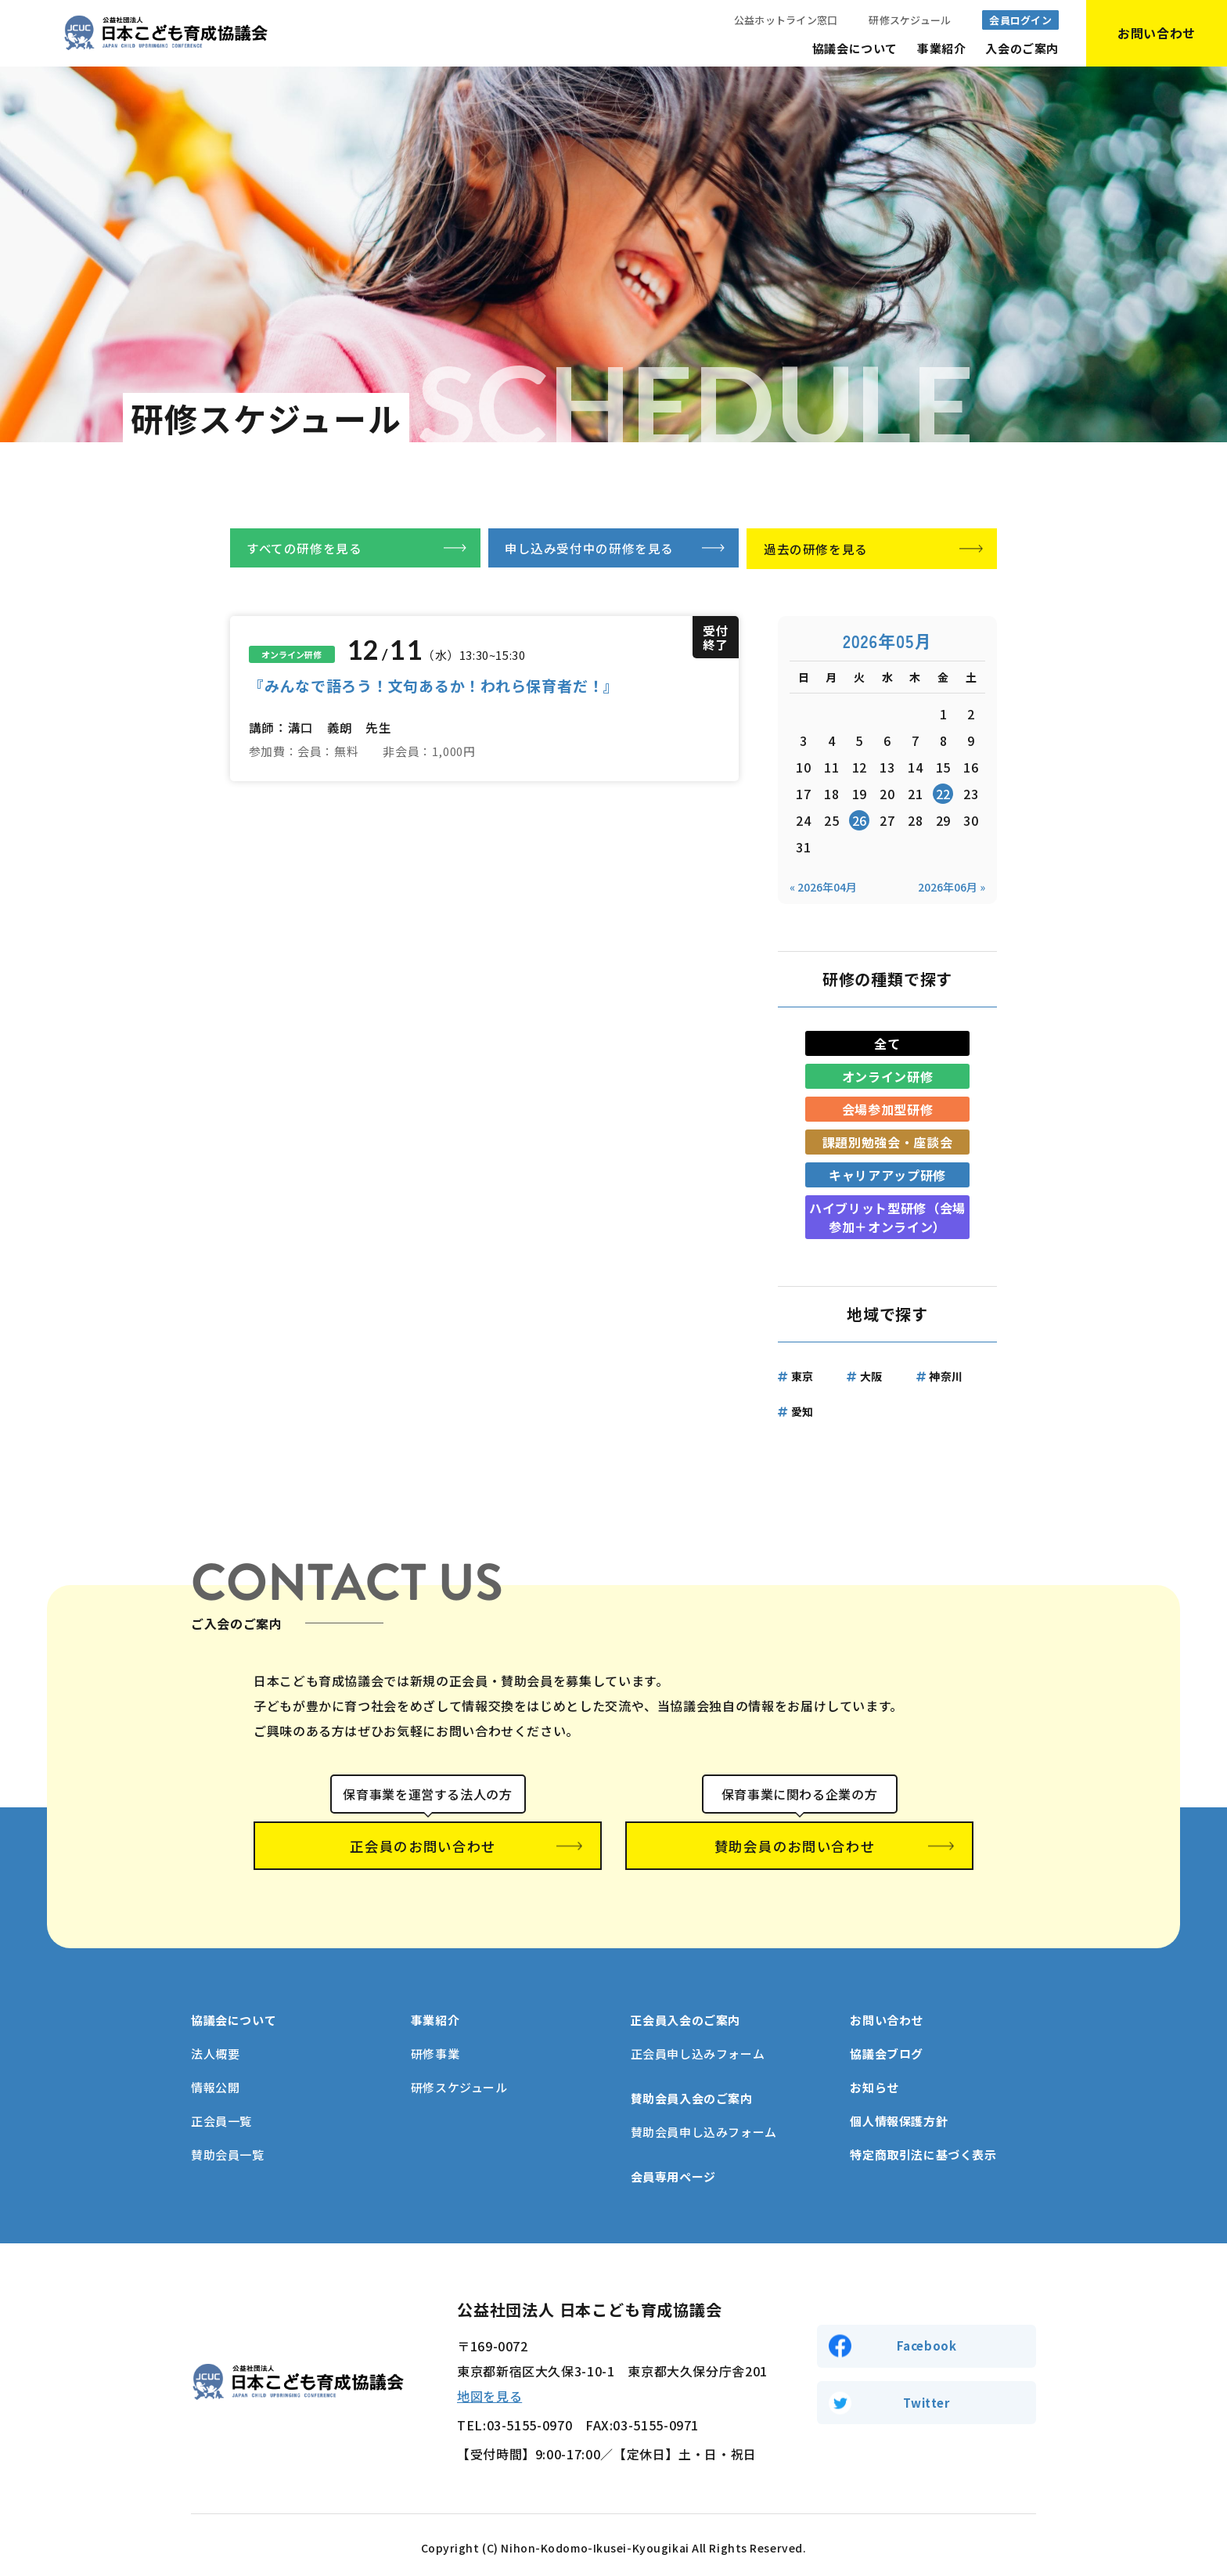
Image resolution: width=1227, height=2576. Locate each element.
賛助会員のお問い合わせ (799, 1848)
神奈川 (946, 1377)
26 (859, 821)
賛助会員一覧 (227, 2149)
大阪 (871, 1377)
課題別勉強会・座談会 (887, 1143)
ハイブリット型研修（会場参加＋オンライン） (887, 1219)
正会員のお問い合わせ (427, 1848)
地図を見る (489, 2390)
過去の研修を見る (816, 549)
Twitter (926, 2398)
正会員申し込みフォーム (698, 2048)
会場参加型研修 (887, 1110)
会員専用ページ (673, 2171)
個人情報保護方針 (899, 2115)
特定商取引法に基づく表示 (923, 2149)
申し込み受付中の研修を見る (589, 548)
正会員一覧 (221, 2115)
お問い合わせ (886, 2014)
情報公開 (215, 2081)
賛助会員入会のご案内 (692, 2092)
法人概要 (215, 2048)
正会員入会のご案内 (685, 2014)
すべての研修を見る (304, 548)
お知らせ (874, 2081)
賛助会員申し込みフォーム (704, 2126)
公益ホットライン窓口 (786, 20)
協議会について (855, 48)
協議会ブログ (886, 2048)
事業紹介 (941, 48)
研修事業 (435, 2048)
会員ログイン (1020, 20)
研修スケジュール (910, 20)
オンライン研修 (887, 1077)
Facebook (927, 2340)
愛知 (802, 1413)
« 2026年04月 (823, 888)
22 (943, 795)
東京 (802, 1377)
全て (887, 1045)
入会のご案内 (1022, 48)
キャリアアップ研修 (887, 1176)
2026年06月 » (951, 888)
